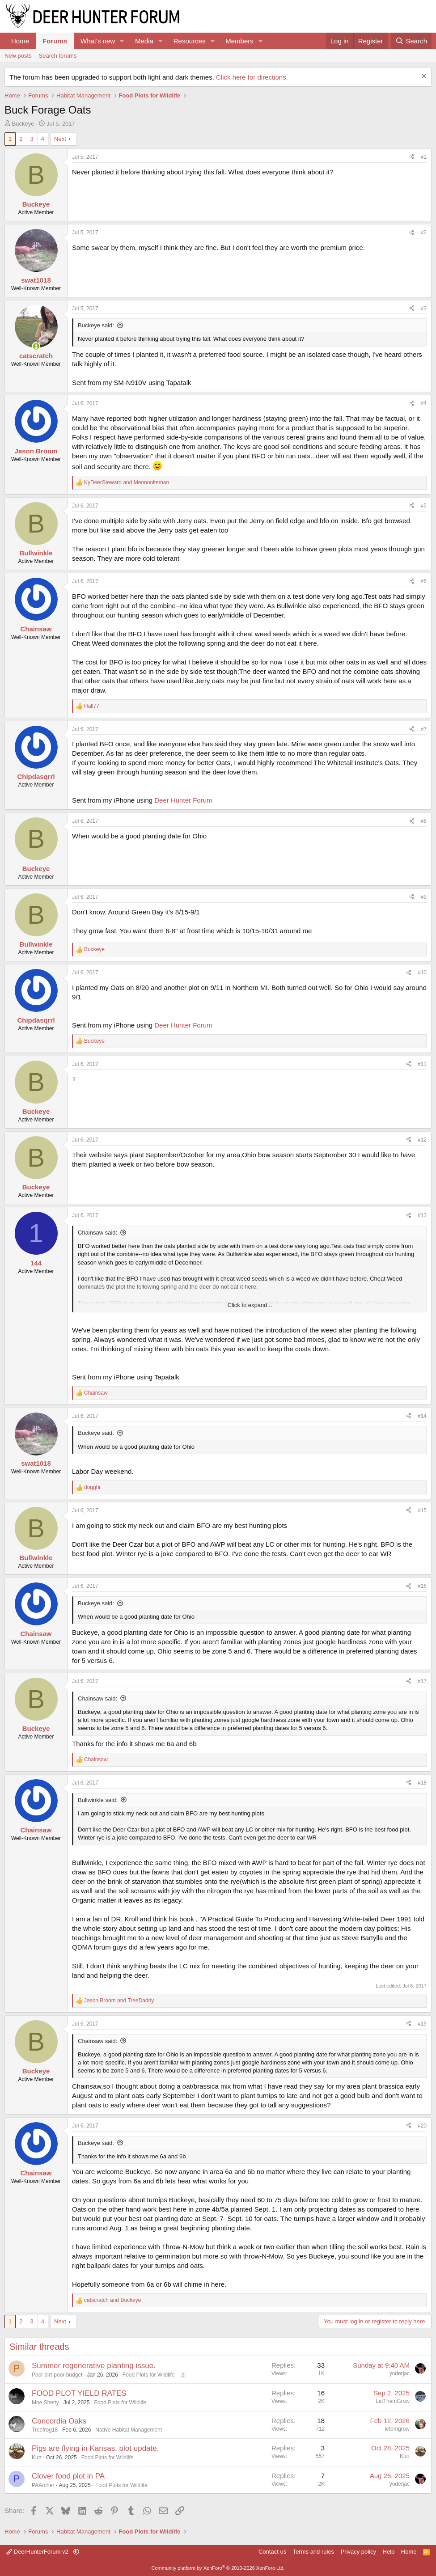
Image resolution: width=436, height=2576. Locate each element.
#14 (422, 1416)
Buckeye (23, 123)
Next (60, 138)
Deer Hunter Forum (183, 800)
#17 (422, 1681)
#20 (422, 2126)
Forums (54, 41)
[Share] (412, 157)
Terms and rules (313, 2551)
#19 (422, 2024)
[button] (122, 41)
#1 (424, 157)
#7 (424, 729)
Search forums (58, 55)
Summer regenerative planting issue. (94, 2365)
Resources (190, 41)
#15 (422, 1510)
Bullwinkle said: (98, 1800)
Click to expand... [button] (250, 1305)
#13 (422, 1215)
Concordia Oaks (59, 2421)
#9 (424, 897)
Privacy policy (358, 2551)
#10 (422, 972)
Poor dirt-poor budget (57, 2375)
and (126, 482)
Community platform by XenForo (218, 2568)
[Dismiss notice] (423, 77)
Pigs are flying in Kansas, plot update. (95, 2448)
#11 (422, 1064)
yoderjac (399, 2373)
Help (389, 2551)
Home (20, 41)
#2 (424, 232)
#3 (424, 308)
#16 (422, 1586)
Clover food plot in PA (68, 2476)
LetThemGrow (393, 2401)
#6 (424, 581)
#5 (424, 506)
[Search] (411, 41)
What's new (97, 41)
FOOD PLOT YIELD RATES (79, 2393)
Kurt (37, 2457)
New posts (18, 55)
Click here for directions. (252, 77)
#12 (422, 1140)
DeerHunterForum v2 (38, 2551)
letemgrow (397, 2429)
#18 (422, 1783)
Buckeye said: (96, 325)
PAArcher (43, 2485)
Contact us (272, 2551)
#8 (424, 821)
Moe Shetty (45, 2402)
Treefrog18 (45, 2430)
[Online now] (36, 346)
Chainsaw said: (97, 1232)
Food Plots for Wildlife (149, 2375)
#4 (424, 403)
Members (239, 41)
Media (144, 41)
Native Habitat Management (128, 2430)
